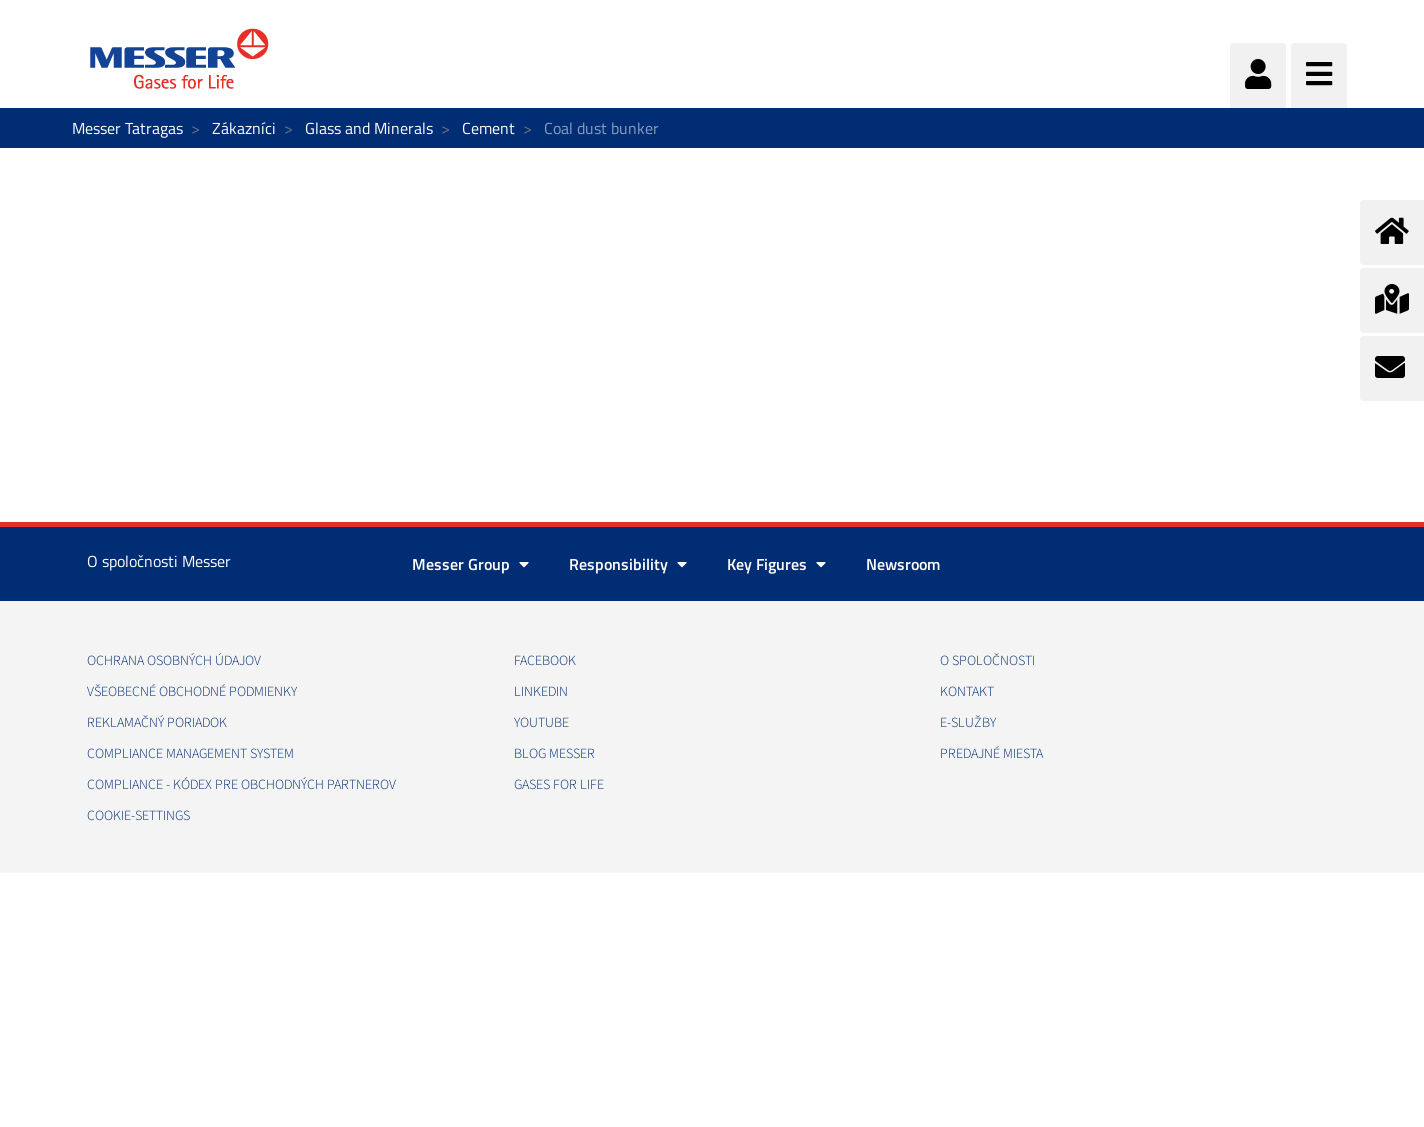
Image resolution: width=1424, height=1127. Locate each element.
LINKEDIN (541, 692)
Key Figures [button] (776, 564)
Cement (488, 128)
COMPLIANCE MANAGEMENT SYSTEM (190, 754)
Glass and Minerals (369, 128)
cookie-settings (138, 816)
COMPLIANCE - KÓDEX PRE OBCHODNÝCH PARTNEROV (241, 785)
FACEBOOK (545, 661)
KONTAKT (967, 692)
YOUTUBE (541, 723)
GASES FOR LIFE (559, 785)
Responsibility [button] (628, 564)
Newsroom (903, 564)
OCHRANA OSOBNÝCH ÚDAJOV (174, 661)
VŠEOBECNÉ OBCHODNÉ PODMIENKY (192, 692)
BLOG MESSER (554, 754)
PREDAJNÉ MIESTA (991, 754)
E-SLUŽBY (968, 723)
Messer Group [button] (470, 564)
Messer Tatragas (127, 128)
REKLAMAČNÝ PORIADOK (157, 723)
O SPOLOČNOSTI (987, 661)
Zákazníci (244, 128)
